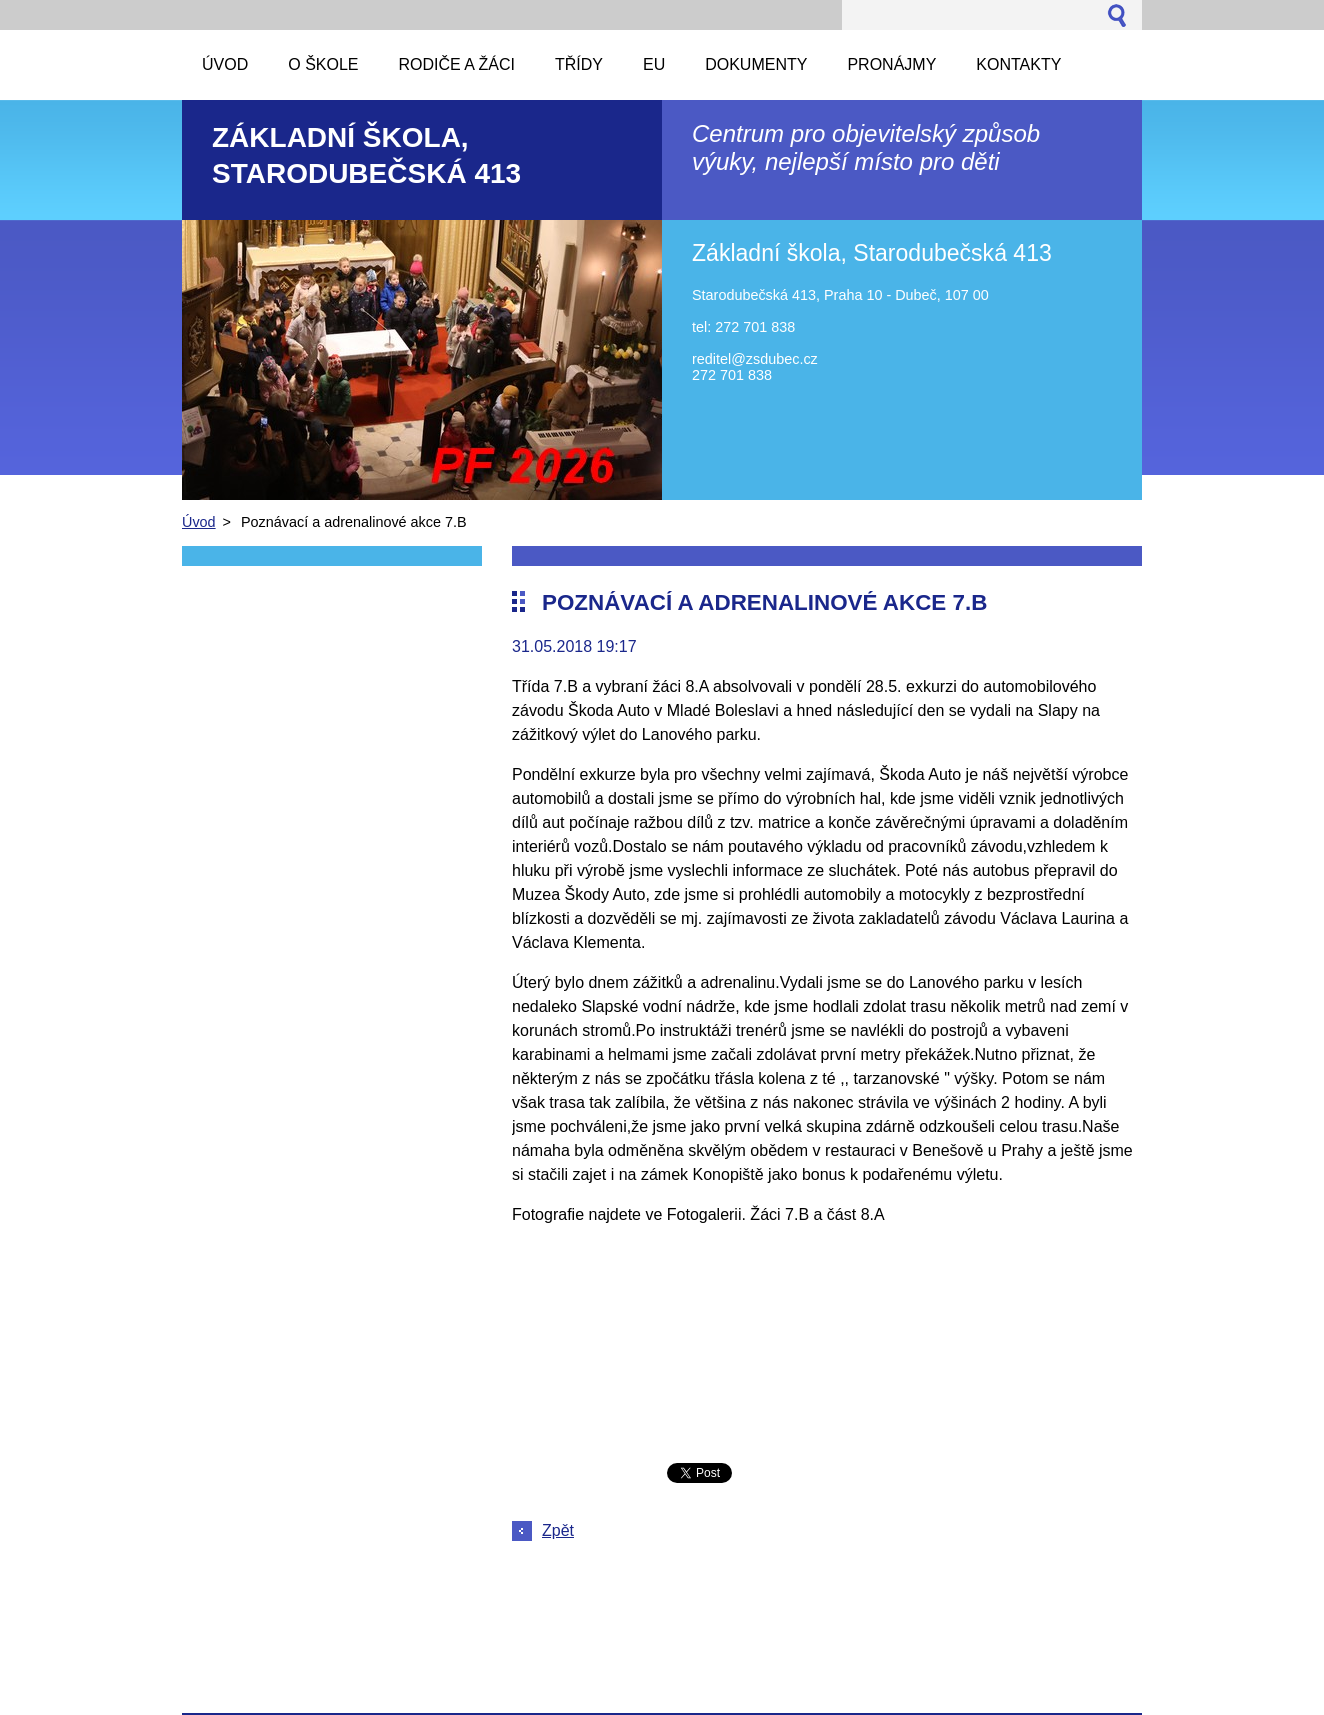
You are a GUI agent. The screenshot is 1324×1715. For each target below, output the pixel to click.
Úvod (199, 522)
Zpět (558, 1530)
